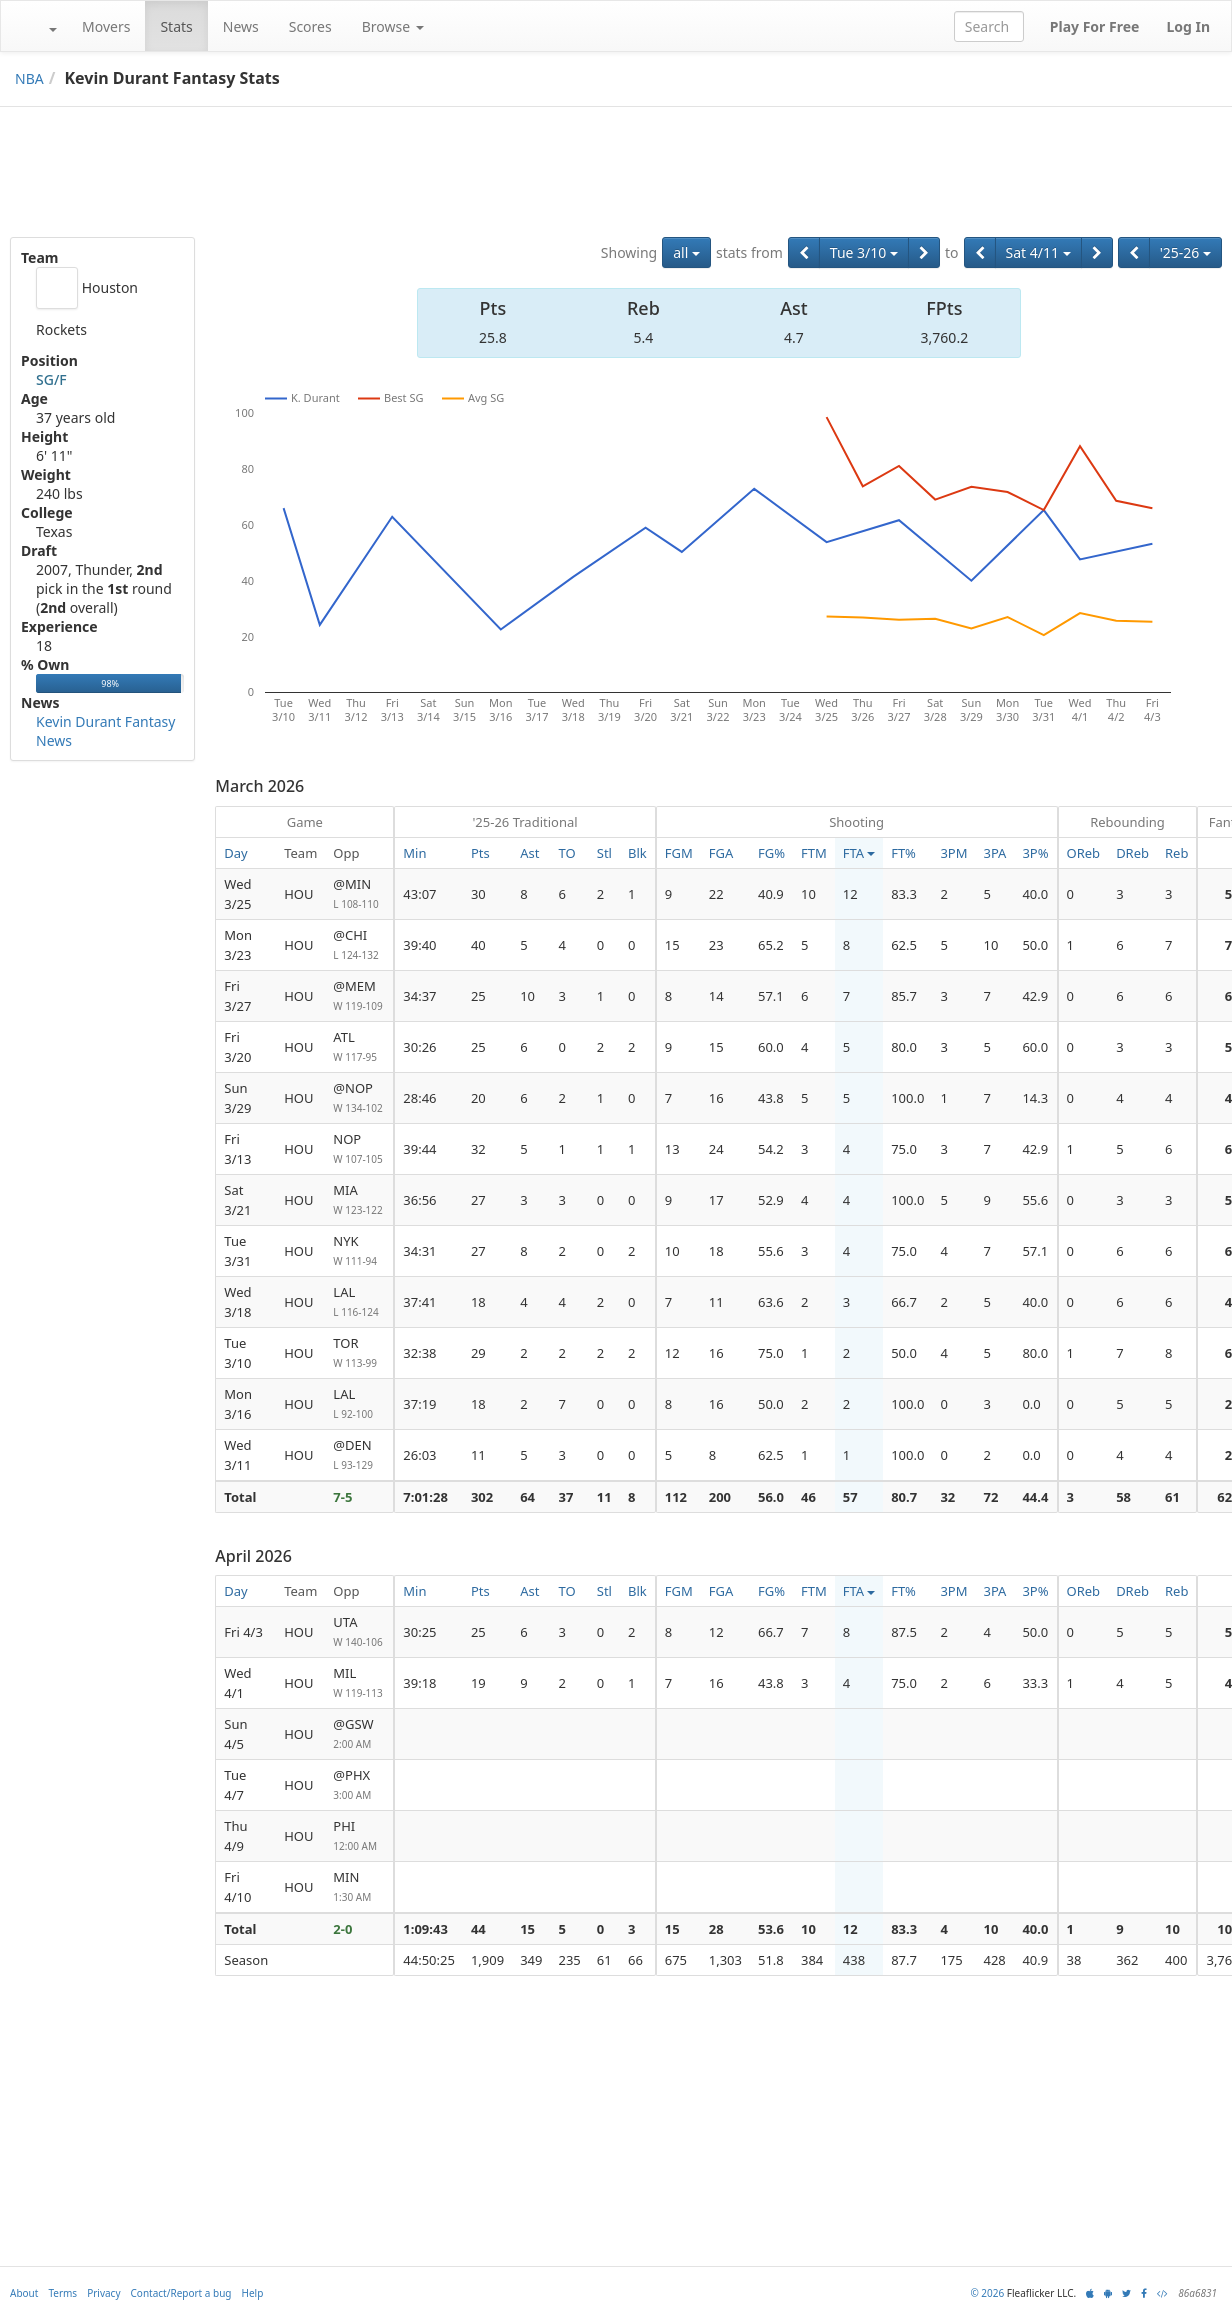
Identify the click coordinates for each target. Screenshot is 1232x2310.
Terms (62, 2293)
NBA (29, 78)
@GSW (359, 1734)
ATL (359, 1047)
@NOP (359, 1098)
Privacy (103, 2293)
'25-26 (1185, 252)
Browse (393, 26)
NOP (359, 1149)
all (686, 252)
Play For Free (1095, 26)
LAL (359, 1302)
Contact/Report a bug (181, 2293)
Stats (176, 26)
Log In (1188, 26)
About (24, 2293)
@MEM (359, 996)
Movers (106, 26)
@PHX (359, 1785)
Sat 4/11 (1038, 252)
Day (235, 853)
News (241, 26)
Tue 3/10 (864, 252)
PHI (359, 1836)
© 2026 (987, 2293)
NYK (359, 1251)
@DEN (359, 1455)
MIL (359, 1683)
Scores (310, 26)
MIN (359, 1887)
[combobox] (989, 26)
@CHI (359, 945)
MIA (359, 1200)
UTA (359, 1632)
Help (253, 2293)
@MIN (359, 894)
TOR (359, 1353)
